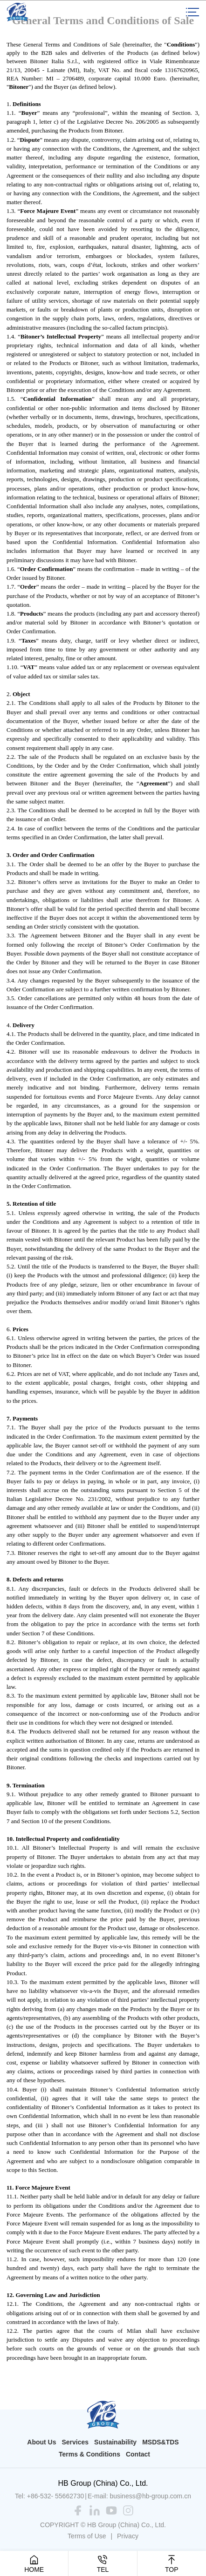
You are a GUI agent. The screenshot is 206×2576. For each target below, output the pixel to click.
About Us (41, 2442)
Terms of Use (87, 2536)
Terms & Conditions (89, 2454)
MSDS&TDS (160, 2442)
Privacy (127, 2536)
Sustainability (115, 2442)
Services (75, 2442)
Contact (138, 2454)
